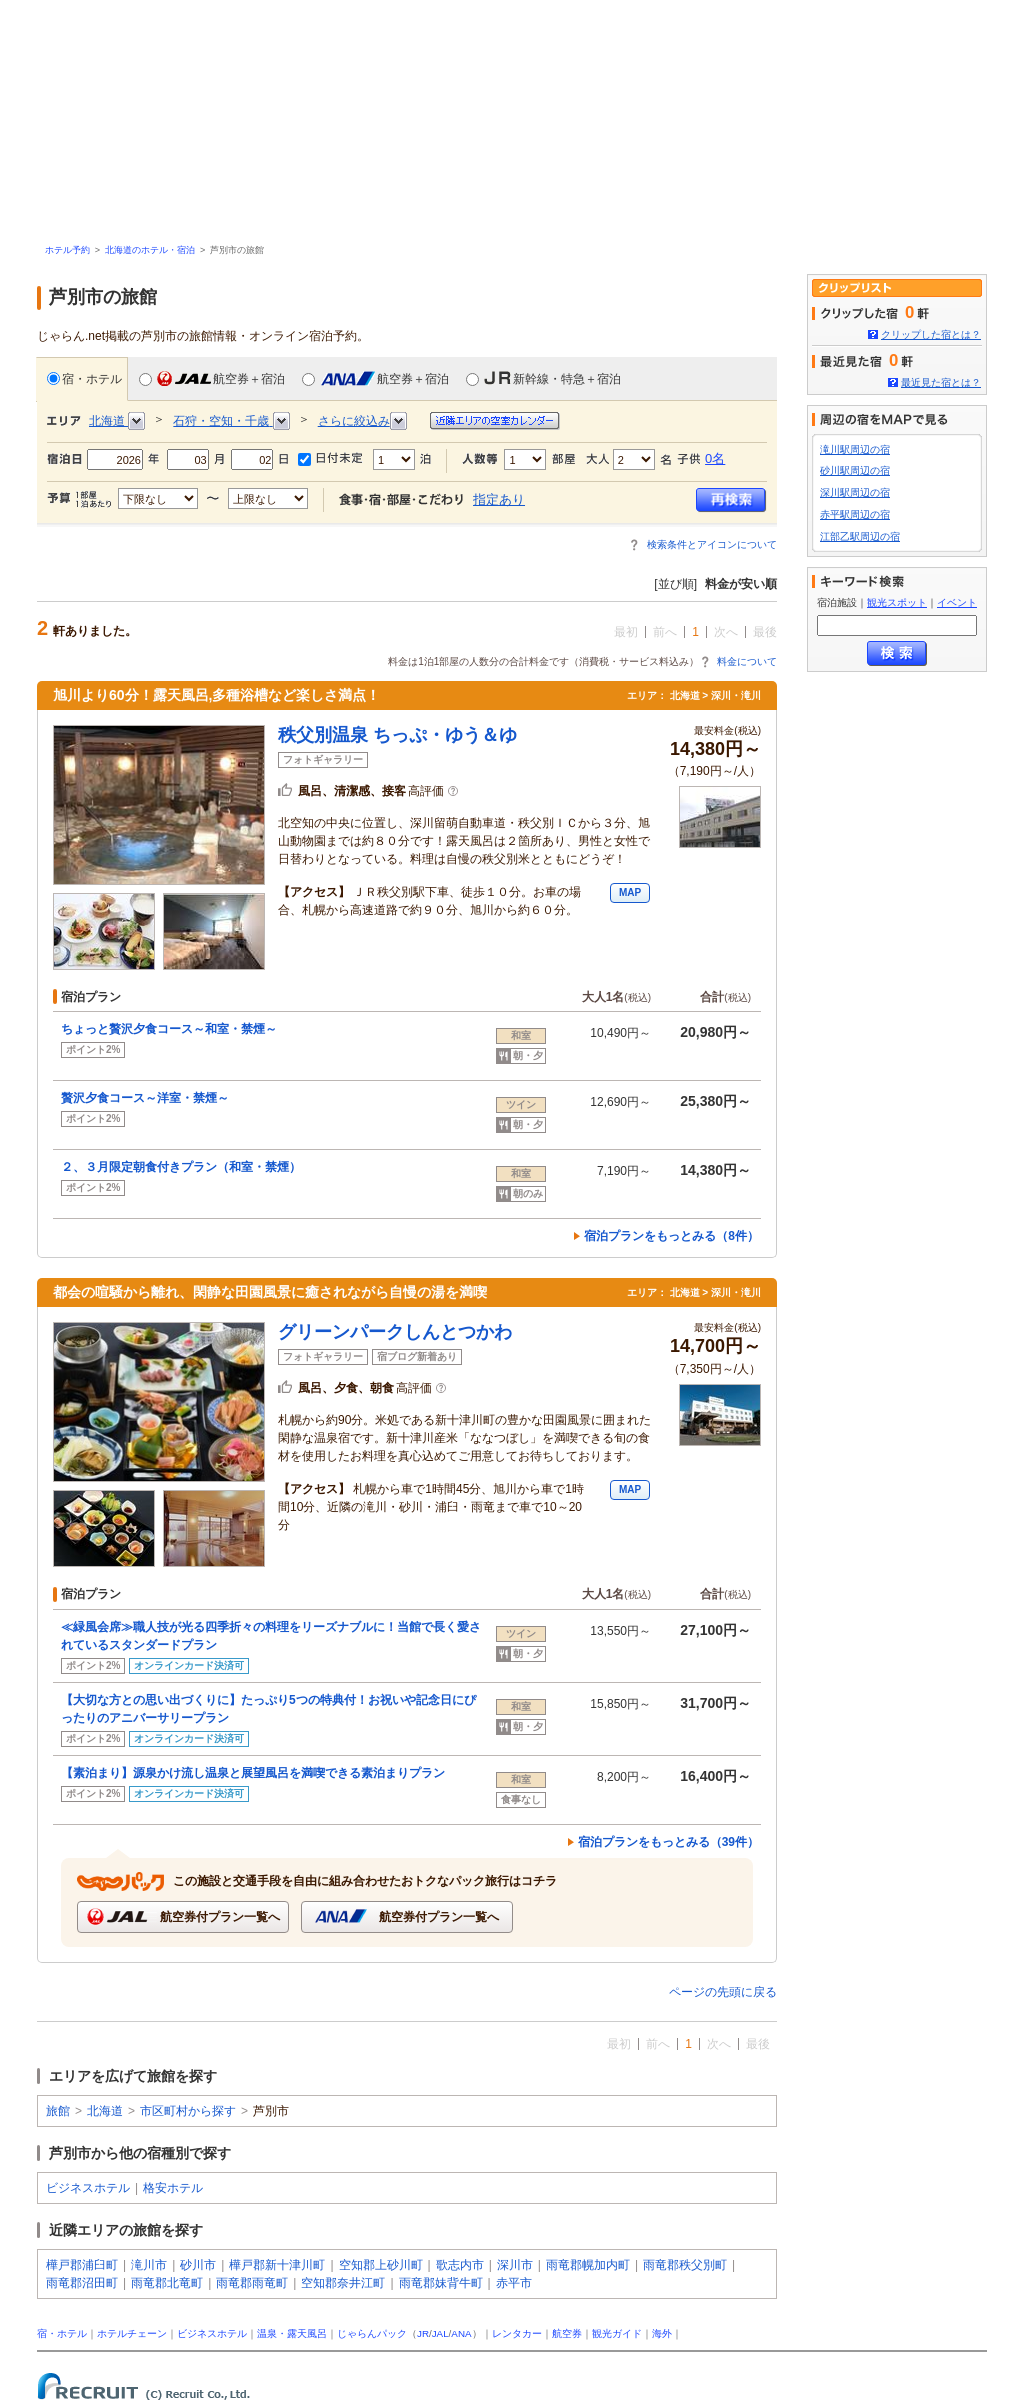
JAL (440, 2333)
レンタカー (517, 2333)
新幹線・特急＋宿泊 (543, 378)
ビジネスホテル (88, 2188)
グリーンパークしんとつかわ (395, 1332)
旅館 (58, 2111)
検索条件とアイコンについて (712, 544)
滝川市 (149, 2265)
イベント (957, 602)
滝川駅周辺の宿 (855, 449)
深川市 (515, 2265)
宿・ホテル (84, 378)
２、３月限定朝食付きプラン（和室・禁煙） (181, 1167)
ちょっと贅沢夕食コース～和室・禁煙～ (169, 1029)
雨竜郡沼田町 (82, 2283)
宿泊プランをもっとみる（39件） (668, 1842)
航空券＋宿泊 (212, 378)
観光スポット (897, 602)
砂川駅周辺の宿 (855, 470)
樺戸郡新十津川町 (277, 2265)
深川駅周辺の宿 (855, 492)
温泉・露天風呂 (292, 2333)
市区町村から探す (188, 2111)
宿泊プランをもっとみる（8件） (671, 1236)
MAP (630, 892)
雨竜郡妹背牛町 (441, 2283)
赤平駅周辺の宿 (855, 514)
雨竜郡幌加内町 (588, 2265)
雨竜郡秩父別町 (685, 2265)
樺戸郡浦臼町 (82, 2265)
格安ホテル (173, 2188)
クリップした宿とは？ (931, 334)
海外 (662, 2333)
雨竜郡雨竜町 (252, 2283)
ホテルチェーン (132, 2333)
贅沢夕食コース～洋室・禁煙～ (145, 1098)
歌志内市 (460, 2265)
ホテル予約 (67, 250)
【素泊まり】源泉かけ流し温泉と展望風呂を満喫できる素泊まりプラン (253, 1773)
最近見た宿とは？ (941, 382)
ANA (461, 2333)
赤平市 (514, 2283)
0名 (715, 458)
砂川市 (198, 2265)
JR (423, 2333)
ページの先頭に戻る (723, 1992)
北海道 (105, 2111)
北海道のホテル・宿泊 (150, 250)
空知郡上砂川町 (381, 2265)
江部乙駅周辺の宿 (860, 536)
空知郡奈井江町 (343, 2283)
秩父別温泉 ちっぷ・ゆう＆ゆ (397, 735)
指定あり (499, 499)
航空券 (567, 2333)
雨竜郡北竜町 (167, 2283)
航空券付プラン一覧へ (182, 1916)
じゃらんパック (372, 2333)
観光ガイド (617, 2333)
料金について (747, 661)
